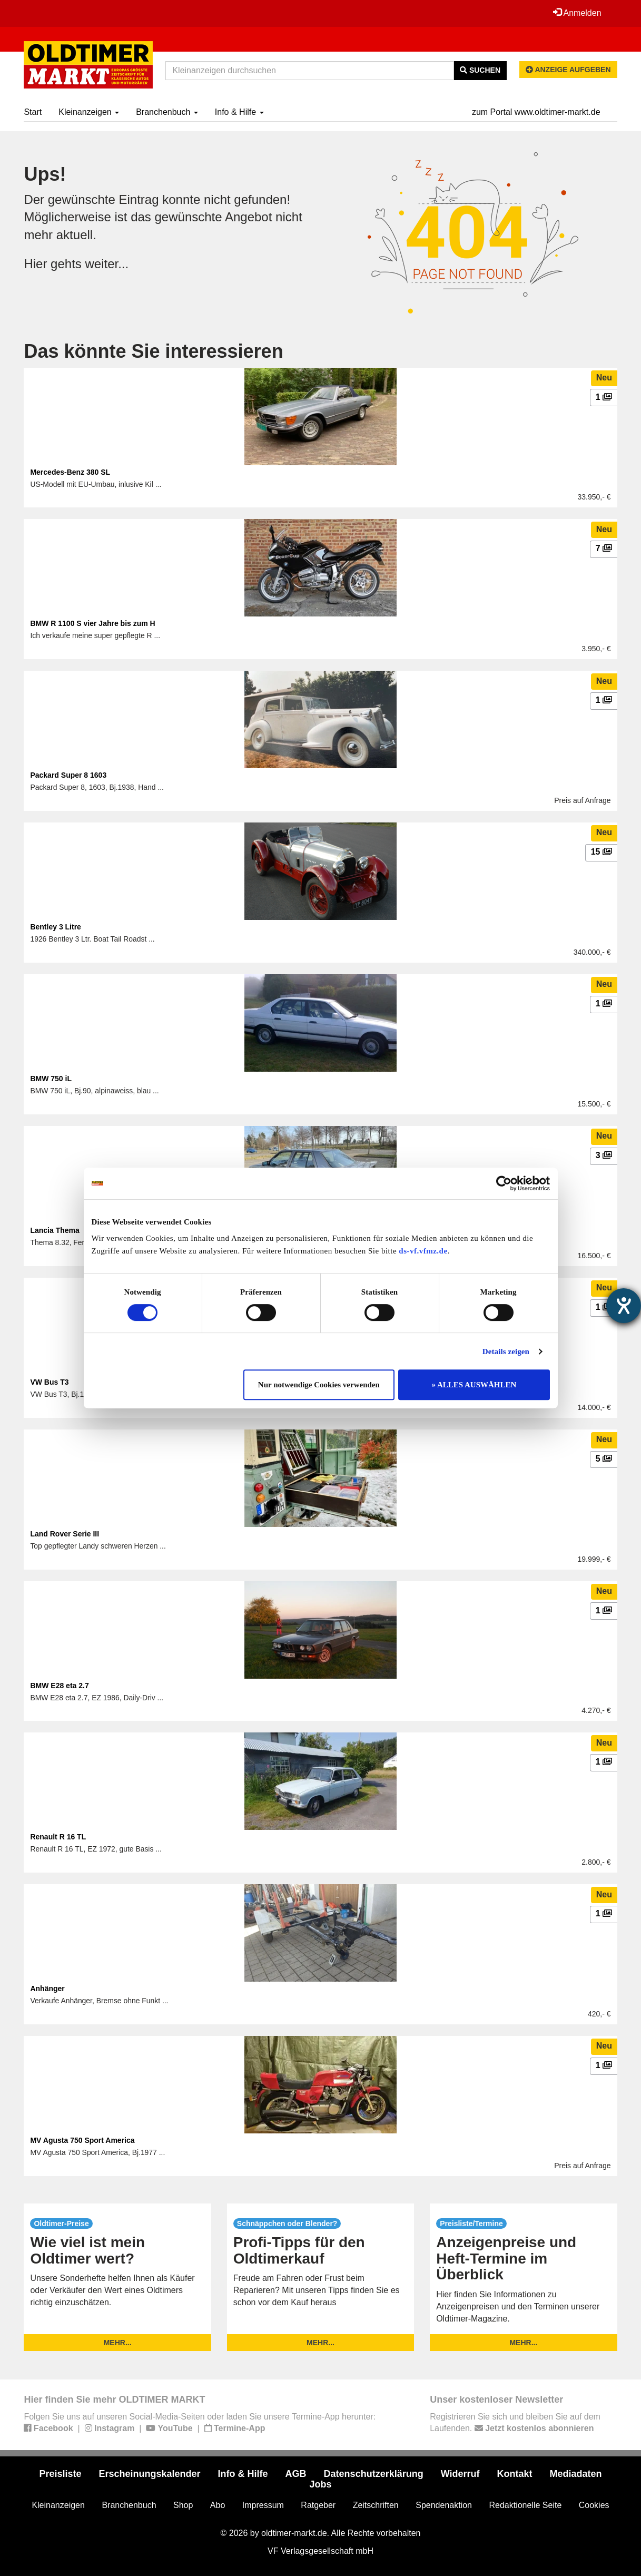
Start (33, 111)
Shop (183, 2505)
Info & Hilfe (239, 111)
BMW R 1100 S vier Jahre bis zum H (92, 623)
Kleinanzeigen (88, 111)
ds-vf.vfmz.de (423, 1251)
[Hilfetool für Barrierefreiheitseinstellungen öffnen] (623, 1305)
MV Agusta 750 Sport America (82, 2140)
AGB (296, 2474)
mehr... (118, 2342)
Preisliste (60, 2474)
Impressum (263, 2505)
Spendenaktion (444, 2505)
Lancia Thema (54, 1230)
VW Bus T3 (49, 1382)
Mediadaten (576, 2474)
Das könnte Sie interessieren (153, 351)
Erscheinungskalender (149, 2474)
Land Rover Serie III (64, 1534)
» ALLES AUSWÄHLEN (474, 1384)
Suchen (480, 70)
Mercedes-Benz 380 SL (70, 472)
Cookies (594, 2505)
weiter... (107, 264)
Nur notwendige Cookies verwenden (319, 1384)
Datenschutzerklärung (373, 2474)
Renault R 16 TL (58, 1837)
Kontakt (514, 2474)
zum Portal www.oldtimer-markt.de (536, 111)
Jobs (320, 2484)
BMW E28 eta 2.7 (59, 1685)
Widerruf (460, 2474)
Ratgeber (318, 2505)
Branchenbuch (167, 111)
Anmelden (577, 12)
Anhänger (47, 1988)
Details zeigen (505, 1351)
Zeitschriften (376, 2505)
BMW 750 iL (51, 1078)
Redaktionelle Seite (525, 2505)
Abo (217, 2505)
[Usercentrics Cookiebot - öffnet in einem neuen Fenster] (504, 1183)
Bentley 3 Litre (55, 927)
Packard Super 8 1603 (68, 775)
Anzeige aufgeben (568, 69)
